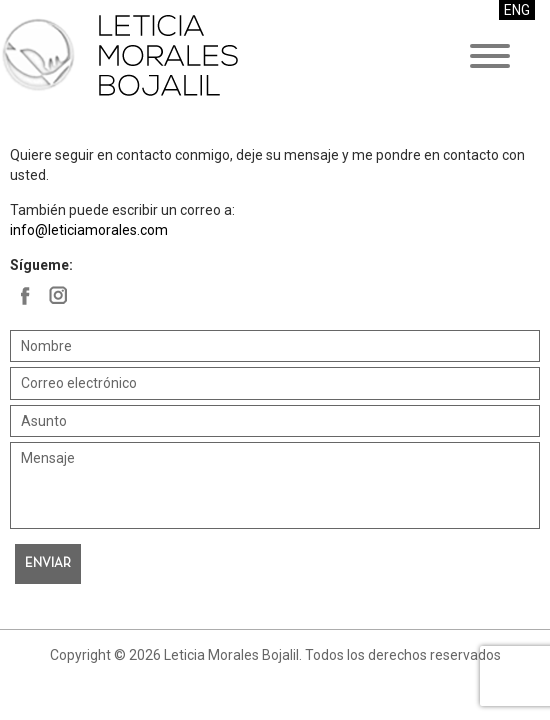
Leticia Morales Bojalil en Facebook (25, 295)
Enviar (48, 564)
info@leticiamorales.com (89, 230)
